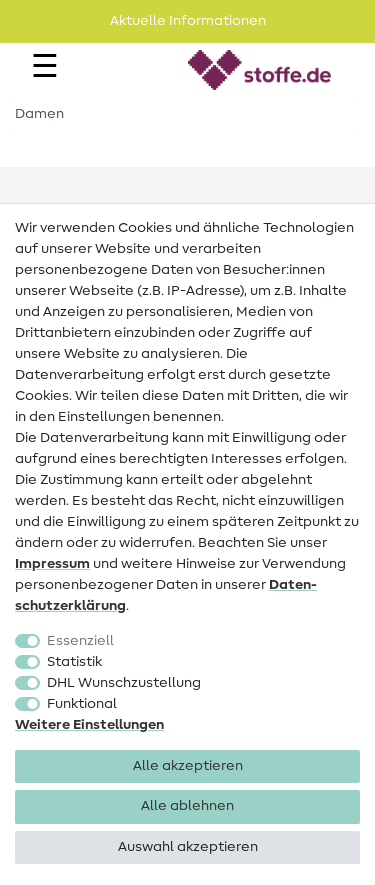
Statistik (74, 662)
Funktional (82, 704)
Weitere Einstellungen (89, 725)
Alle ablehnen (187, 806)
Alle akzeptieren (188, 766)
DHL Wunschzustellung (124, 683)
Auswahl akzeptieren (188, 847)
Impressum (52, 564)
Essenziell (80, 641)
